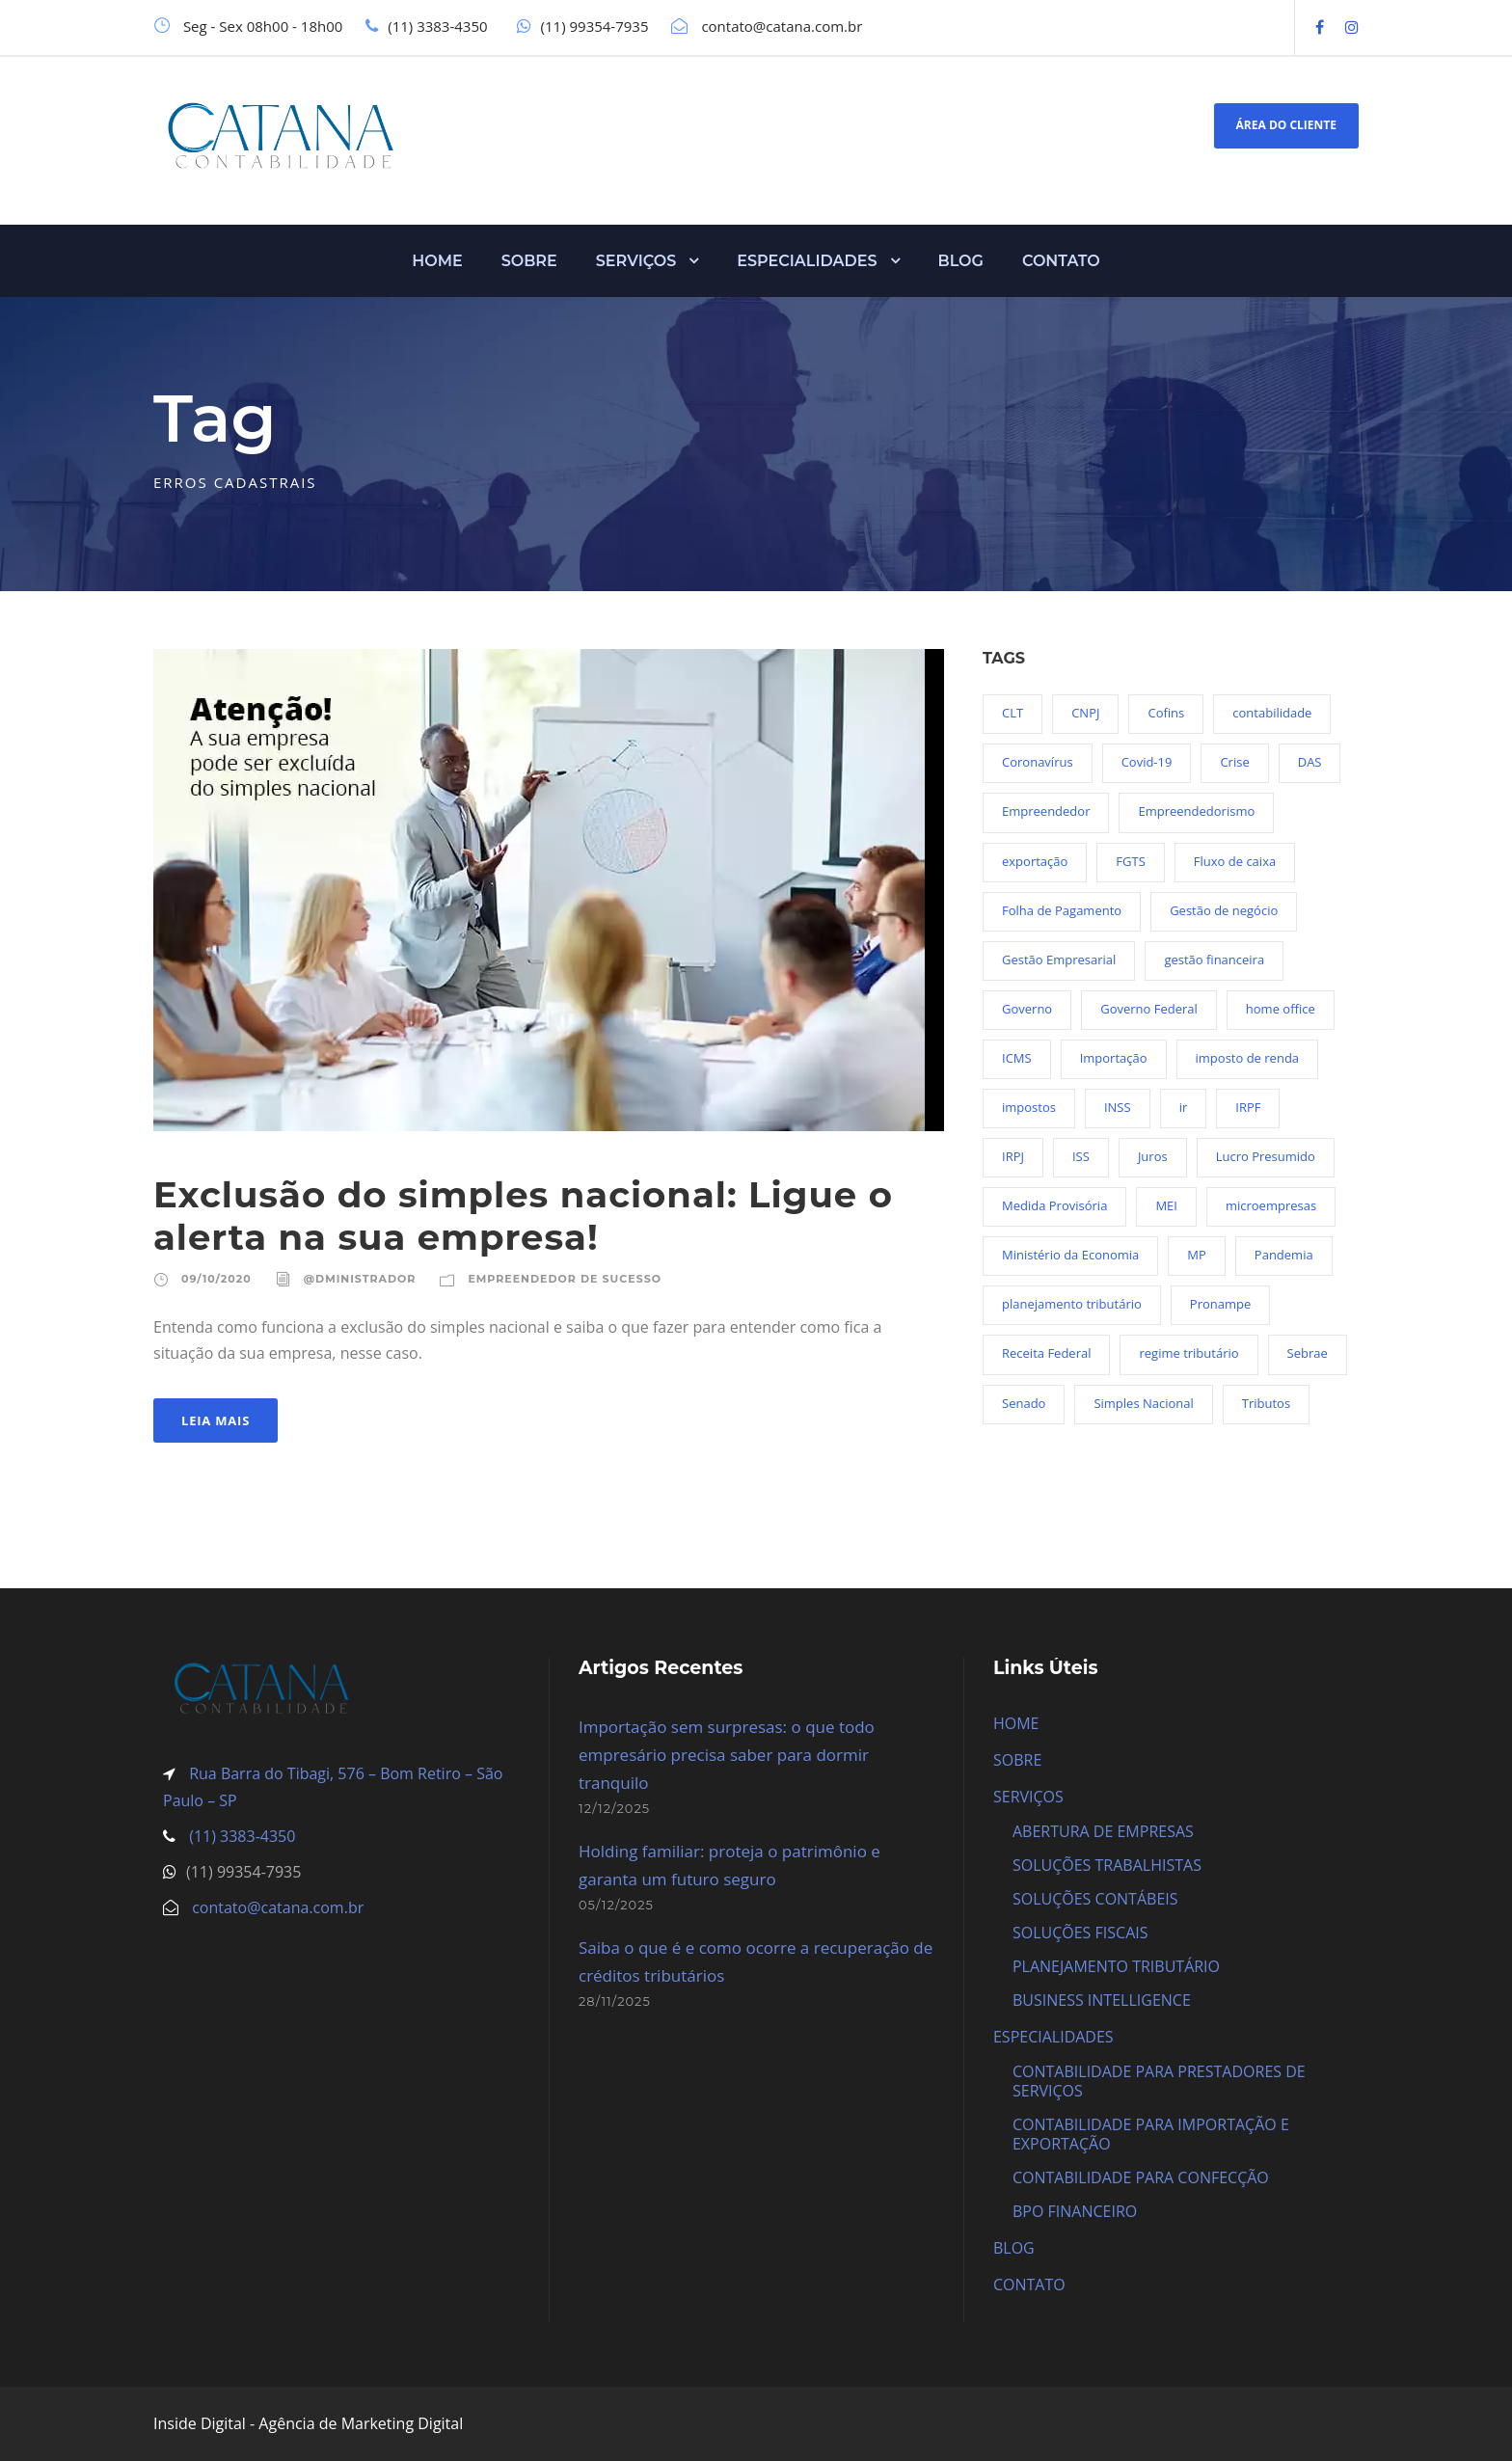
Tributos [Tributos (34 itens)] (1266, 1403)
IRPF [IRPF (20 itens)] (1247, 1107)
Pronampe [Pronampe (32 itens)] (1220, 1303)
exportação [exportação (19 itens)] (1034, 861)
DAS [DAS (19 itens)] (1310, 762)
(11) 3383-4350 (240, 1836)
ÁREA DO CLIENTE (1286, 125)
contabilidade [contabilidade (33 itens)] (1271, 712)
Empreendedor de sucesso (565, 1278)
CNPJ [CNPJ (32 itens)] (1085, 712)
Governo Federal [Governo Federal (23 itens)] (1149, 1008)
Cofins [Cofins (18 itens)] (1166, 712)
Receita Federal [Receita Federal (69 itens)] (1046, 1353)
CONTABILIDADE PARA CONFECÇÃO (1140, 2177)
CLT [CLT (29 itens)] (1012, 712)
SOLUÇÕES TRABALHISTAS (1107, 1865)
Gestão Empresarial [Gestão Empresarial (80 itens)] (1059, 959)
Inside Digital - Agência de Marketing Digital (308, 2423)
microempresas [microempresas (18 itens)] (1271, 1205)
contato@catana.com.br (278, 1907)
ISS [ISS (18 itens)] (1081, 1156)
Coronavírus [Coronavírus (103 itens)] (1037, 762)
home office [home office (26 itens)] (1280, 1008)
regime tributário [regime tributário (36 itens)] (1188, 1353)
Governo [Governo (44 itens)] (1027, 1008)
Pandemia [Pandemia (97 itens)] (1284, 1254)
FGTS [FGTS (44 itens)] (1130, 861)
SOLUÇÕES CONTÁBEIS (1095, 1898)
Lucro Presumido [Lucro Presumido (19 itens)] (1265, 1156)
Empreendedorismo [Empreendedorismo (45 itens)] (1196, 811)
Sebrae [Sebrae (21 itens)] (1307, 1353)
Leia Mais (215, 1420)
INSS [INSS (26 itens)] (1117, 1107)
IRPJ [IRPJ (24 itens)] (1013, 1156)
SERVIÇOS (636, 261)
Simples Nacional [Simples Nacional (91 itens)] (1143, 1403)
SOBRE (529, 261)
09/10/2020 (216, 1278)
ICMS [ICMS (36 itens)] (1017, 1058)
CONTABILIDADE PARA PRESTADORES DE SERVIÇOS (1159, 2081)
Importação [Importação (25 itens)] (1114, 1058)
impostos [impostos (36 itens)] (1029, 1107)
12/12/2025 (614, 1808)
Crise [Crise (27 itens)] (1234, 762)
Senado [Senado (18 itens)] (1023, 1403)
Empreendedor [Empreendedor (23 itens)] (1046, 811)
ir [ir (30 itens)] (1183, 1107)
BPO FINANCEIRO (1074, 2211)
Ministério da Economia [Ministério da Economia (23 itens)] (1070, 1254)
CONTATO (1061, 261)
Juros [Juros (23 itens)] (1153, 1156)
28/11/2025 (615, 2001)
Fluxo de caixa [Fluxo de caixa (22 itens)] (1235, 861)
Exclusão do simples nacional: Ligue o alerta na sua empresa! (523, 1215)
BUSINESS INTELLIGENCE (1101, 2000)
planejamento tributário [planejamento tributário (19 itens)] (1072, 1303)
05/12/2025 (616, 1904)
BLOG (961, 261)
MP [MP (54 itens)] (1196, 1254)
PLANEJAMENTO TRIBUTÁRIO (1116, 1966)
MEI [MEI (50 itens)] (1166, 1205)
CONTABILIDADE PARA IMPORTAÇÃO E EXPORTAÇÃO (1150, 2134)
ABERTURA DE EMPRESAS (1103, 1831)
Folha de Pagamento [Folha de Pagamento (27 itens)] (1061, 910)
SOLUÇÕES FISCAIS (1080, 1932)
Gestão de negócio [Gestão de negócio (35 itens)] (1224, 910)
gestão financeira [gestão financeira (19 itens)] (1214, 959)
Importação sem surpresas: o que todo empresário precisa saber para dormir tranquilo (727, 1755)
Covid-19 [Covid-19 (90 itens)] (1147, 762)
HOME (437, 261)
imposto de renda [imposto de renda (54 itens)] (1248, 1058)
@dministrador (360, 1278)
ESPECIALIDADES (807, 261)
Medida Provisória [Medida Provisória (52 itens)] (1054, 1205)
